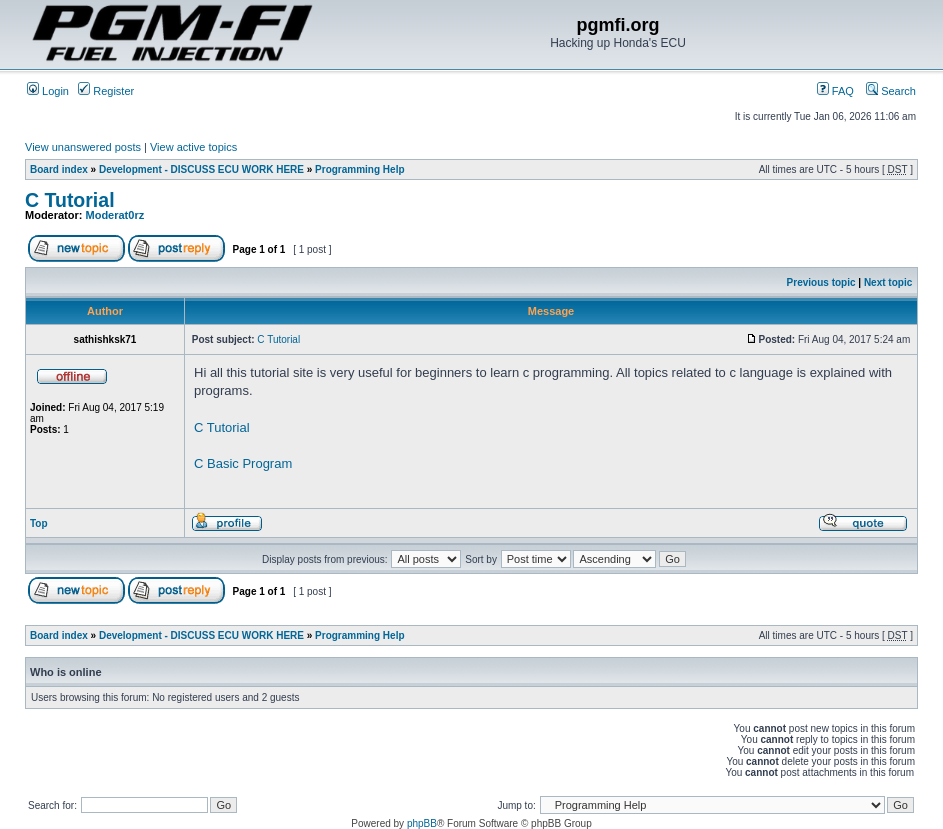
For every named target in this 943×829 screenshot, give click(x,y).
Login (48, 91)
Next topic (888, 282)
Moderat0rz (115, 215)
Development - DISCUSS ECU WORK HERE (201, 169)
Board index (59, 169)
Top (39, 523)
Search (891, 91)
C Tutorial (70, 200)
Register (106, 91)
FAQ (835, 91)
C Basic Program (243, 463)
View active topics (193, 147)
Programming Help (359, 169)
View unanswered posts (83, 147)
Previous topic (821, 282)
